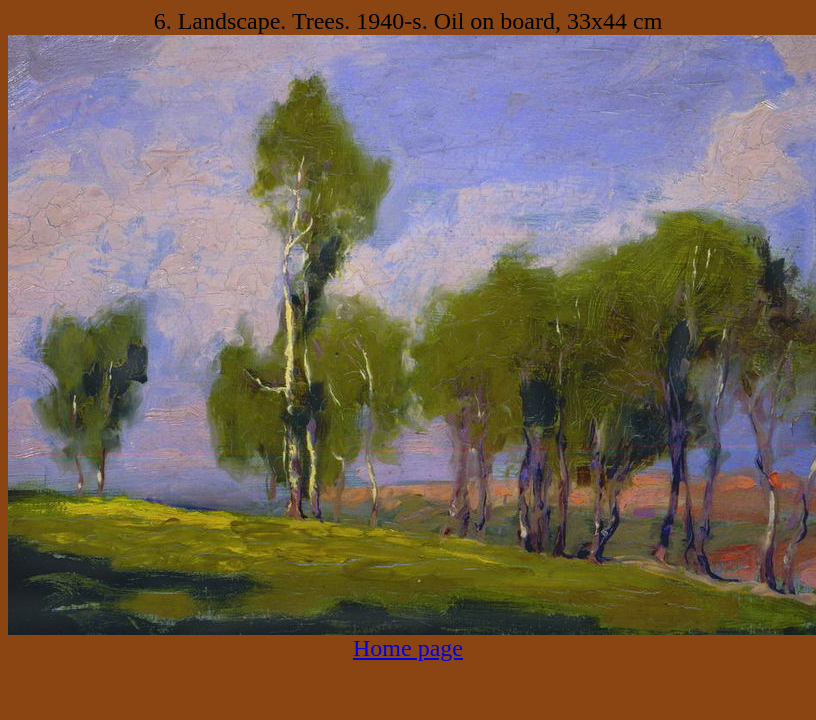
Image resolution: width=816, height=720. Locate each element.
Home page (408, 648)
